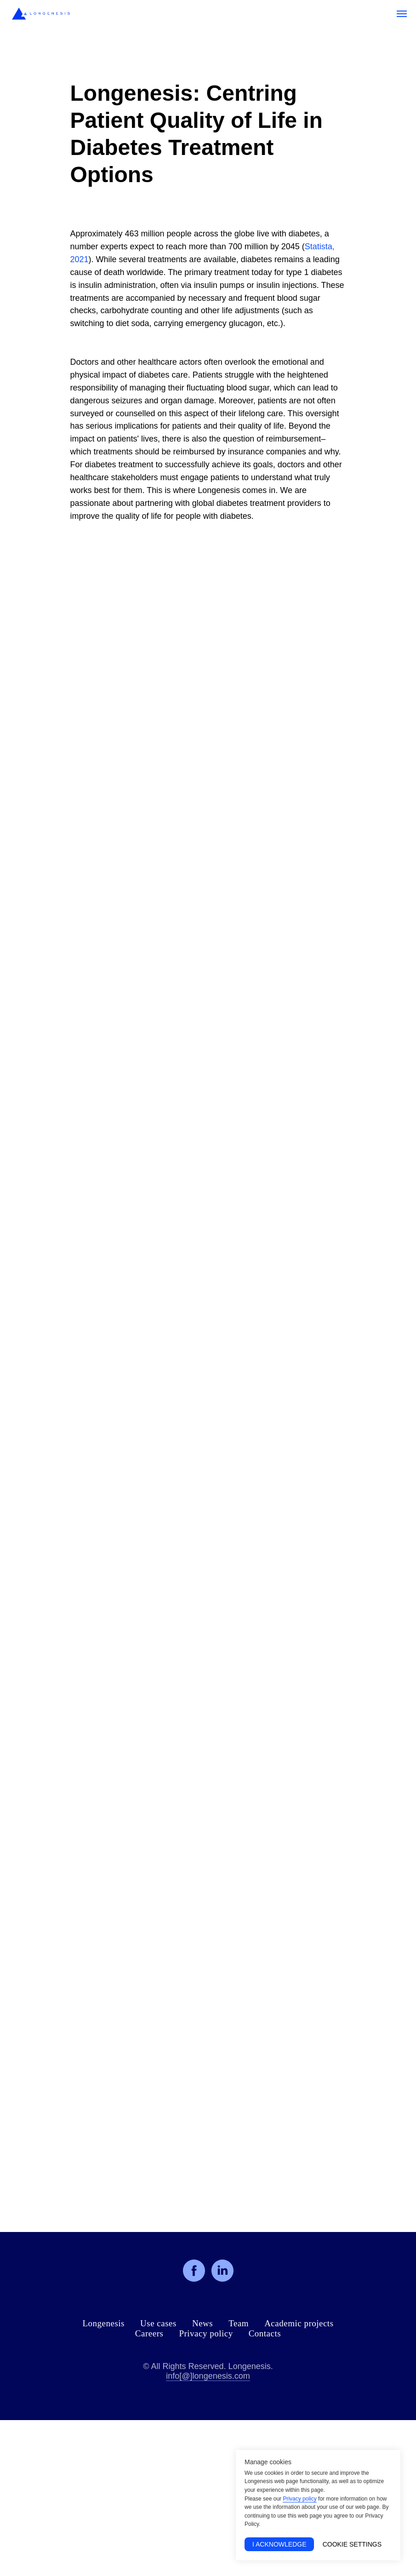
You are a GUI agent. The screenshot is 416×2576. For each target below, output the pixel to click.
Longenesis (103, 2323)
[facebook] (194, 2271)
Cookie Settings (352, 2544)
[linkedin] (222, 2271)
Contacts (265, 2333)
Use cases (158, 2323)
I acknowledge (279, 2544)
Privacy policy (206, 2333)
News (202, 2323)
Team (238, 2323)
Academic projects (298, 2323)
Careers (149, 2333)
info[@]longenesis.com (208, 2376)
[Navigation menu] (402, 14)
